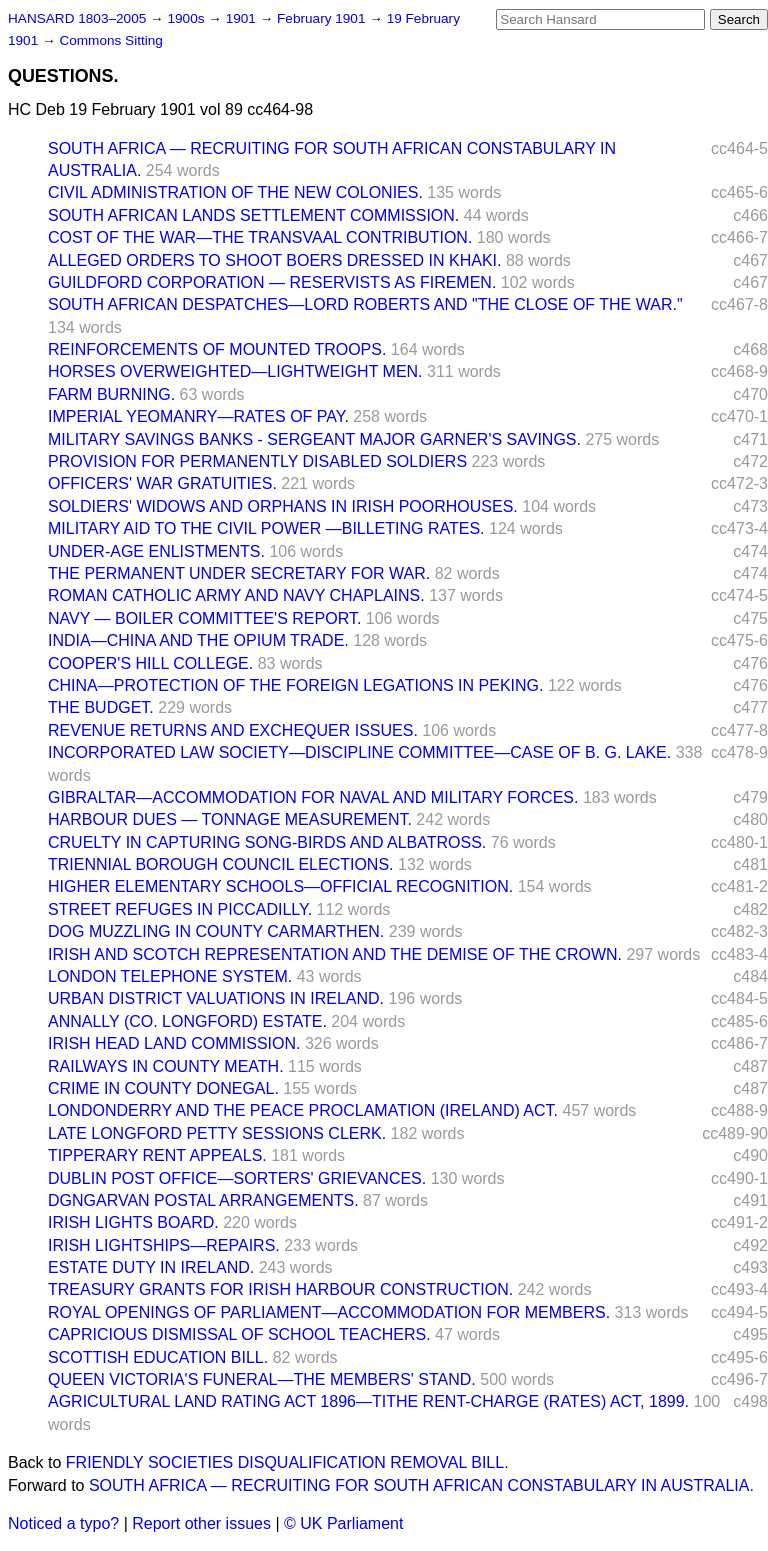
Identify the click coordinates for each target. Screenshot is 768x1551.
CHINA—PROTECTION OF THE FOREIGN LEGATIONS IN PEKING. (295, 685)
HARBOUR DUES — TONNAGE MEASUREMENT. (230, 819)
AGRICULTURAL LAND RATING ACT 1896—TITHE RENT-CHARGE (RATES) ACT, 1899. (368, 1401)
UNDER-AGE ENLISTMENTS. (156, 551)
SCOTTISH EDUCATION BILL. (158, 1357)
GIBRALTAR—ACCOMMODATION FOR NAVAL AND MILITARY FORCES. (313, 797)
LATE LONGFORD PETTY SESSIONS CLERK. (217, 1133)
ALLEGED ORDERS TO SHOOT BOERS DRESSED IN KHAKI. (274, 260)
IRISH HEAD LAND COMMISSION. (174, 1043)
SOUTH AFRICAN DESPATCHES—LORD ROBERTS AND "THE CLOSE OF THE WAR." (365, 304)
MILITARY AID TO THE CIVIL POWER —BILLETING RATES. (266, 528)
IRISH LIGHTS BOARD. (133, 1222)
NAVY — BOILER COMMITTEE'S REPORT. (204, 618)
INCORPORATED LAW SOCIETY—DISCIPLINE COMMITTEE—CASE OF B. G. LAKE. (359, 752)
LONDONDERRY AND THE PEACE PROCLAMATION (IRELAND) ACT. (303, 1110)
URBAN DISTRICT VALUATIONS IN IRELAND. (216, 998)
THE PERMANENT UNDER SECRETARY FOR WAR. (239, 573)
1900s (187, 18)
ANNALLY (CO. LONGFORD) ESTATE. (187, 1021)
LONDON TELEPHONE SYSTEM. (170, 976)
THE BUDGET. (101, 707)
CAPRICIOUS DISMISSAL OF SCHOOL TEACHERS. (239, 1334)
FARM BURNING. (111, 394)
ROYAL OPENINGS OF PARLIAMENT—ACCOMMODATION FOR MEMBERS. (329, 1312)
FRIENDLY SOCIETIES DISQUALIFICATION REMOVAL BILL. (287, 1462)
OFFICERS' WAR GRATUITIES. (162, 483)
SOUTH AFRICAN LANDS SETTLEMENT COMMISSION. (253, 215)
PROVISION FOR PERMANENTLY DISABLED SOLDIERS (257, 461)
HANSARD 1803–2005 (77, 18)
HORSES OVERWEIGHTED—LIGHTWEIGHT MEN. (235, 371)
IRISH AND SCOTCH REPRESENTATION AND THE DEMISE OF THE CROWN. (335, 954)
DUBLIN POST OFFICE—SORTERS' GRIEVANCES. (237, 1178)
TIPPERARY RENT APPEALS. (157, 1155)
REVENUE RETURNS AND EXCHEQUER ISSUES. (233, 730)
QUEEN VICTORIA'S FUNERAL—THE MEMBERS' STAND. (262, 1379)
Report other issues (201, 1523)
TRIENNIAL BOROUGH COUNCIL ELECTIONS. (221, 864)
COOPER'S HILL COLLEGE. (150, 663)
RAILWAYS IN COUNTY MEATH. (166, 1066)
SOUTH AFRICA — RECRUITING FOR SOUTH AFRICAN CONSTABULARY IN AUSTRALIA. (421, 1485)
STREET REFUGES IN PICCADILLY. (180, 909)
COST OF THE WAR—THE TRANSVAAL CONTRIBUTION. (260, 237)
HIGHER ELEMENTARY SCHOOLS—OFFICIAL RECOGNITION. (280, 886)
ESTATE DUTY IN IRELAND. (151, 1267)
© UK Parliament (343, 1523)
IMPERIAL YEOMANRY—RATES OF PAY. (198, 416)
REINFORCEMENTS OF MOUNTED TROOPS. (217, 349)
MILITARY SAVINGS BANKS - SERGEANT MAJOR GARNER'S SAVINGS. (314, 439)
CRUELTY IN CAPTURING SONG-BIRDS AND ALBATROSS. (267, 842)
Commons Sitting (111, 40)
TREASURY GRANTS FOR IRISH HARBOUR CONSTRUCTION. (280, 1289)
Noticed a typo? (63, 1523)
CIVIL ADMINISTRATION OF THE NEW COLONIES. (235, 192)
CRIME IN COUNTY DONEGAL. (163, 1088)
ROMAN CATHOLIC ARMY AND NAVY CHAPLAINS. (236, 595)
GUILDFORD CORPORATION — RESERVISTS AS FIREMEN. (272, 282)
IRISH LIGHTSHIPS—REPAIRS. (164, 1245)
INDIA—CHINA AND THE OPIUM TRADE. (198, 640)
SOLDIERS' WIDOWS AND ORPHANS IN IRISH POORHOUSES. (283, 506)
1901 (243, 18)
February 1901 (323, 18)
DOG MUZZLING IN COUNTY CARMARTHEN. (216, 931)
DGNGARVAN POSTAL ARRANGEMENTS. (203, 1200)
